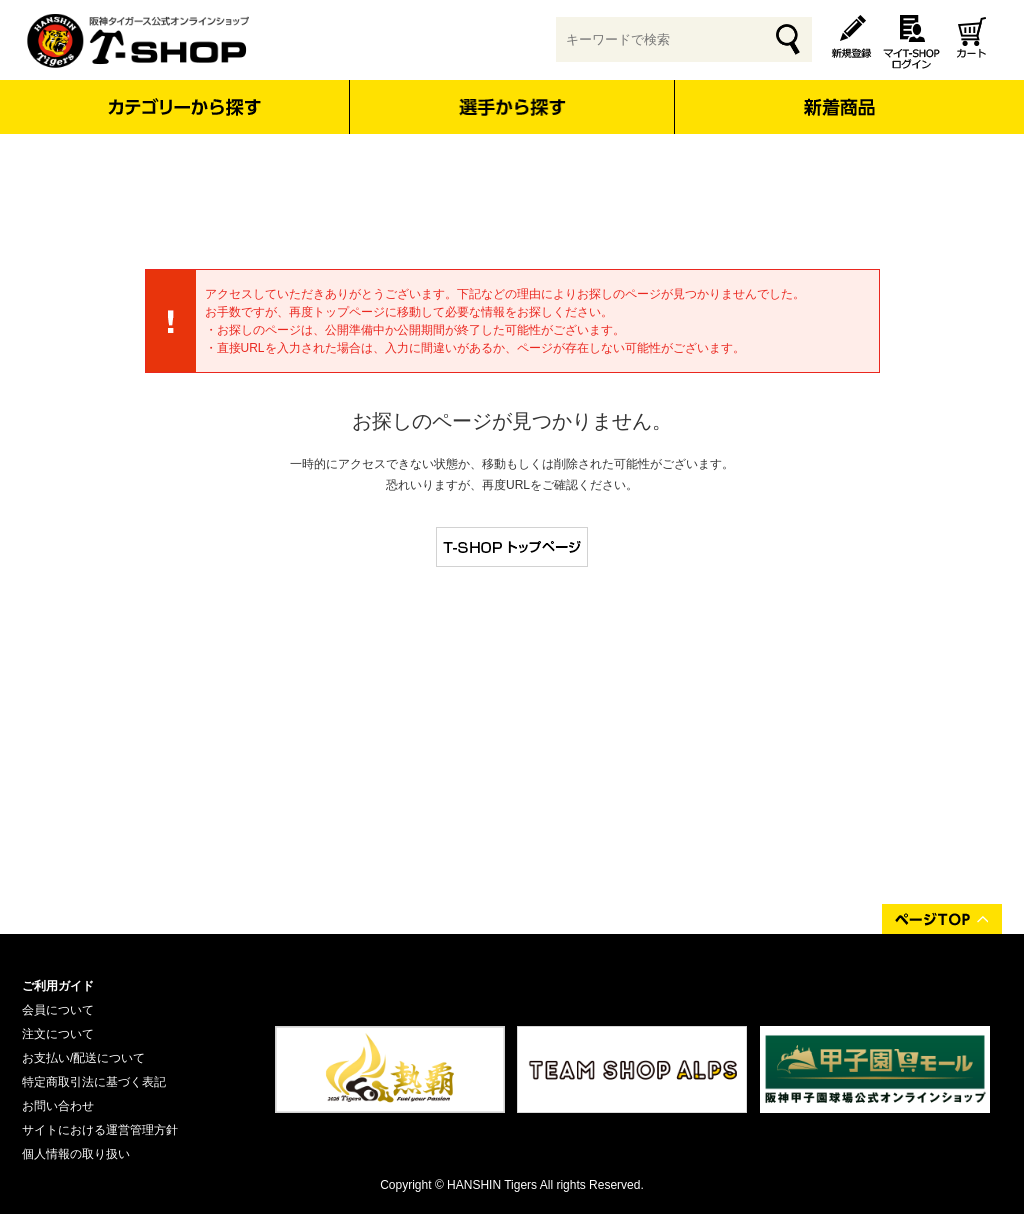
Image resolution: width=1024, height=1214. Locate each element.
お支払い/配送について (83, 1058)
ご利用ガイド (58, 986)
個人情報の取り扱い (76, 1154)
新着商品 (838, 93)
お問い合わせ (58, 1106)
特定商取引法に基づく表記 (94, 1082)
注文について (58, 1034)
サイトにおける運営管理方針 (100, 1130)
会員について (58, 1010)
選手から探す (512, 107)
